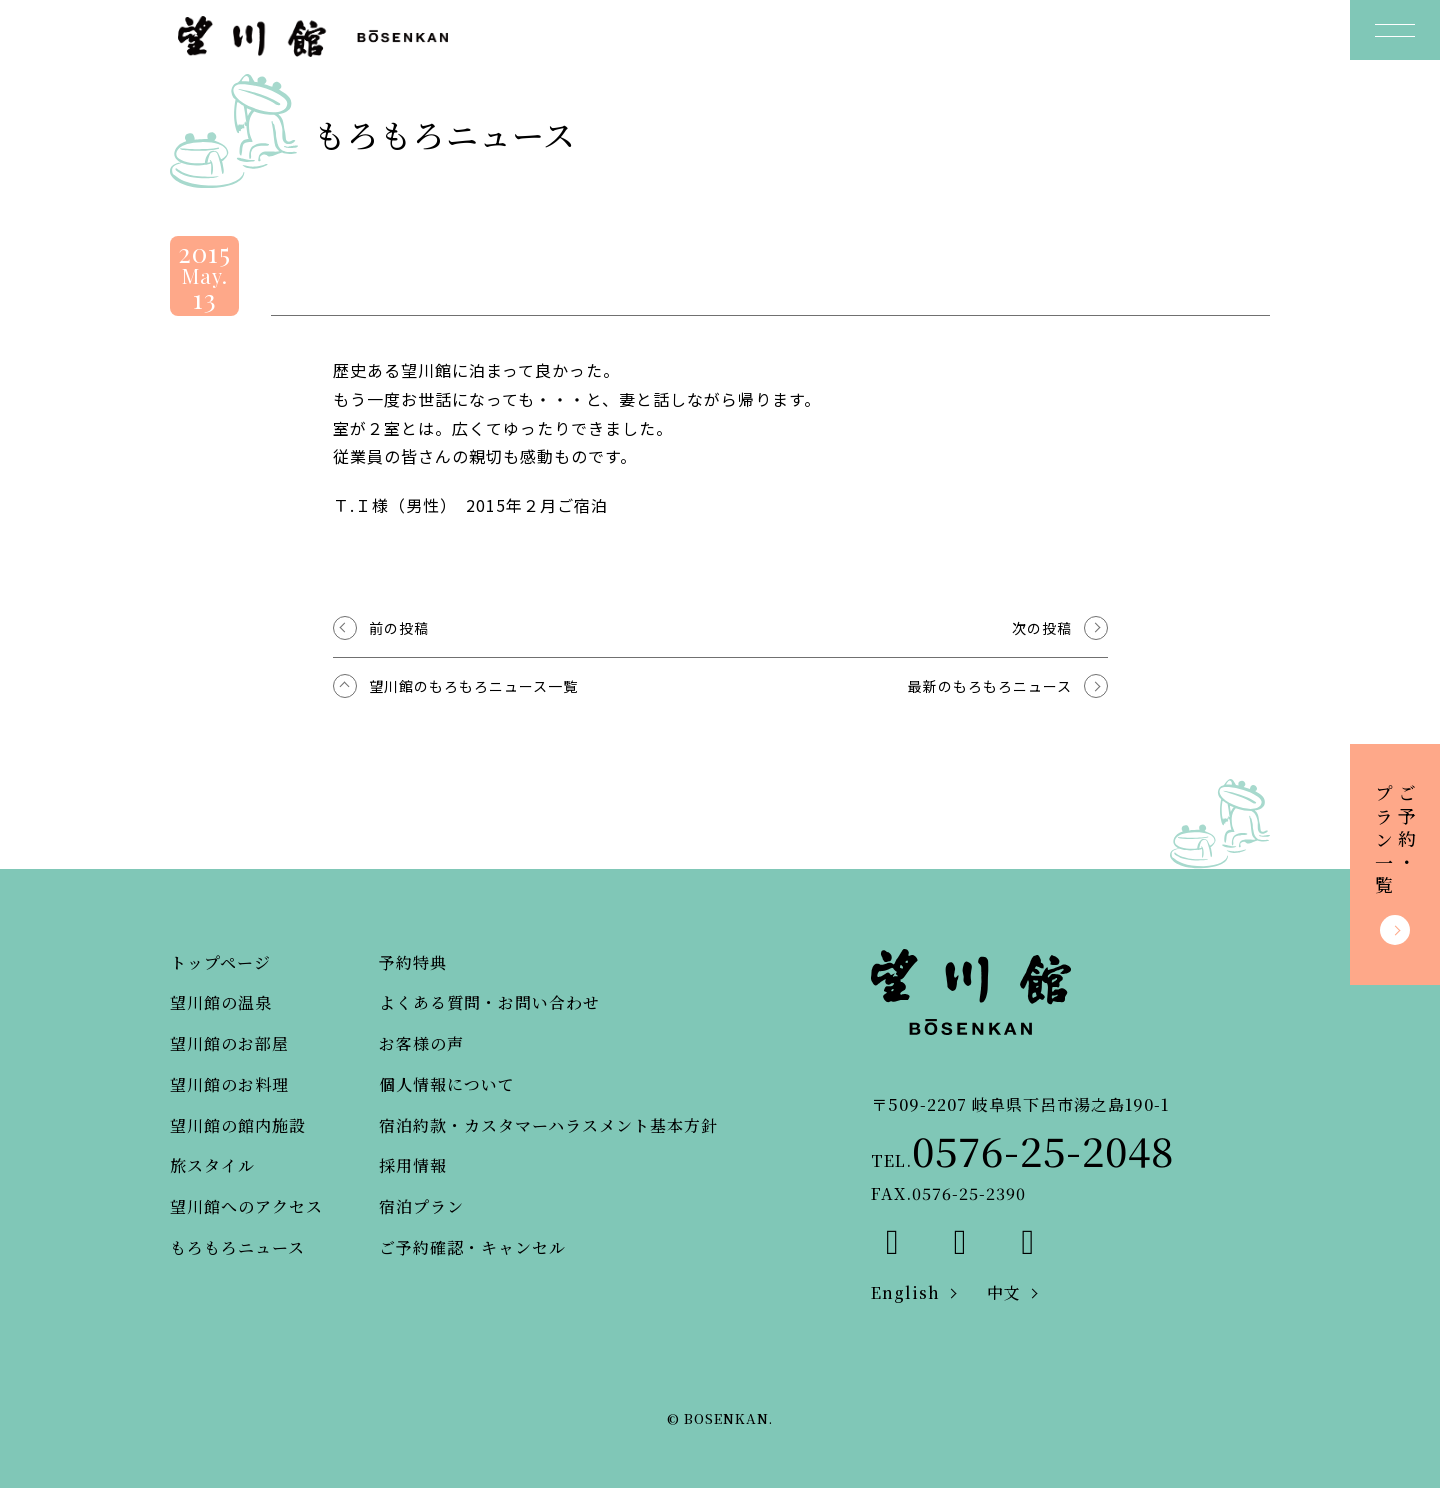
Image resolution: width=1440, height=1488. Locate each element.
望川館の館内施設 (238, 1125)
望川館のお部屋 (229, 1043)
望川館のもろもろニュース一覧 (473, 686)
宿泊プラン (421, 1206)
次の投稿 (1042, 628)
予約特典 (413, 962)
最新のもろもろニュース (990, 686)
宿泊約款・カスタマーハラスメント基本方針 (548, 1125)
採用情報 (413, 1165)
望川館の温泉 (221, 1002)
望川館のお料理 (229, 1084)
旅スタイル (212, 1165)
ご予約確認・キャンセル (472, 1247)
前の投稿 (399, 628)
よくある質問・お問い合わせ (489, 1002)
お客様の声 (421, 1043)
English (905, 1292)
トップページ (220, 962)
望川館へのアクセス (246, 1206)
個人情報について (447, 1084)
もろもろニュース (237, 1247)
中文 (1004, 1292)
